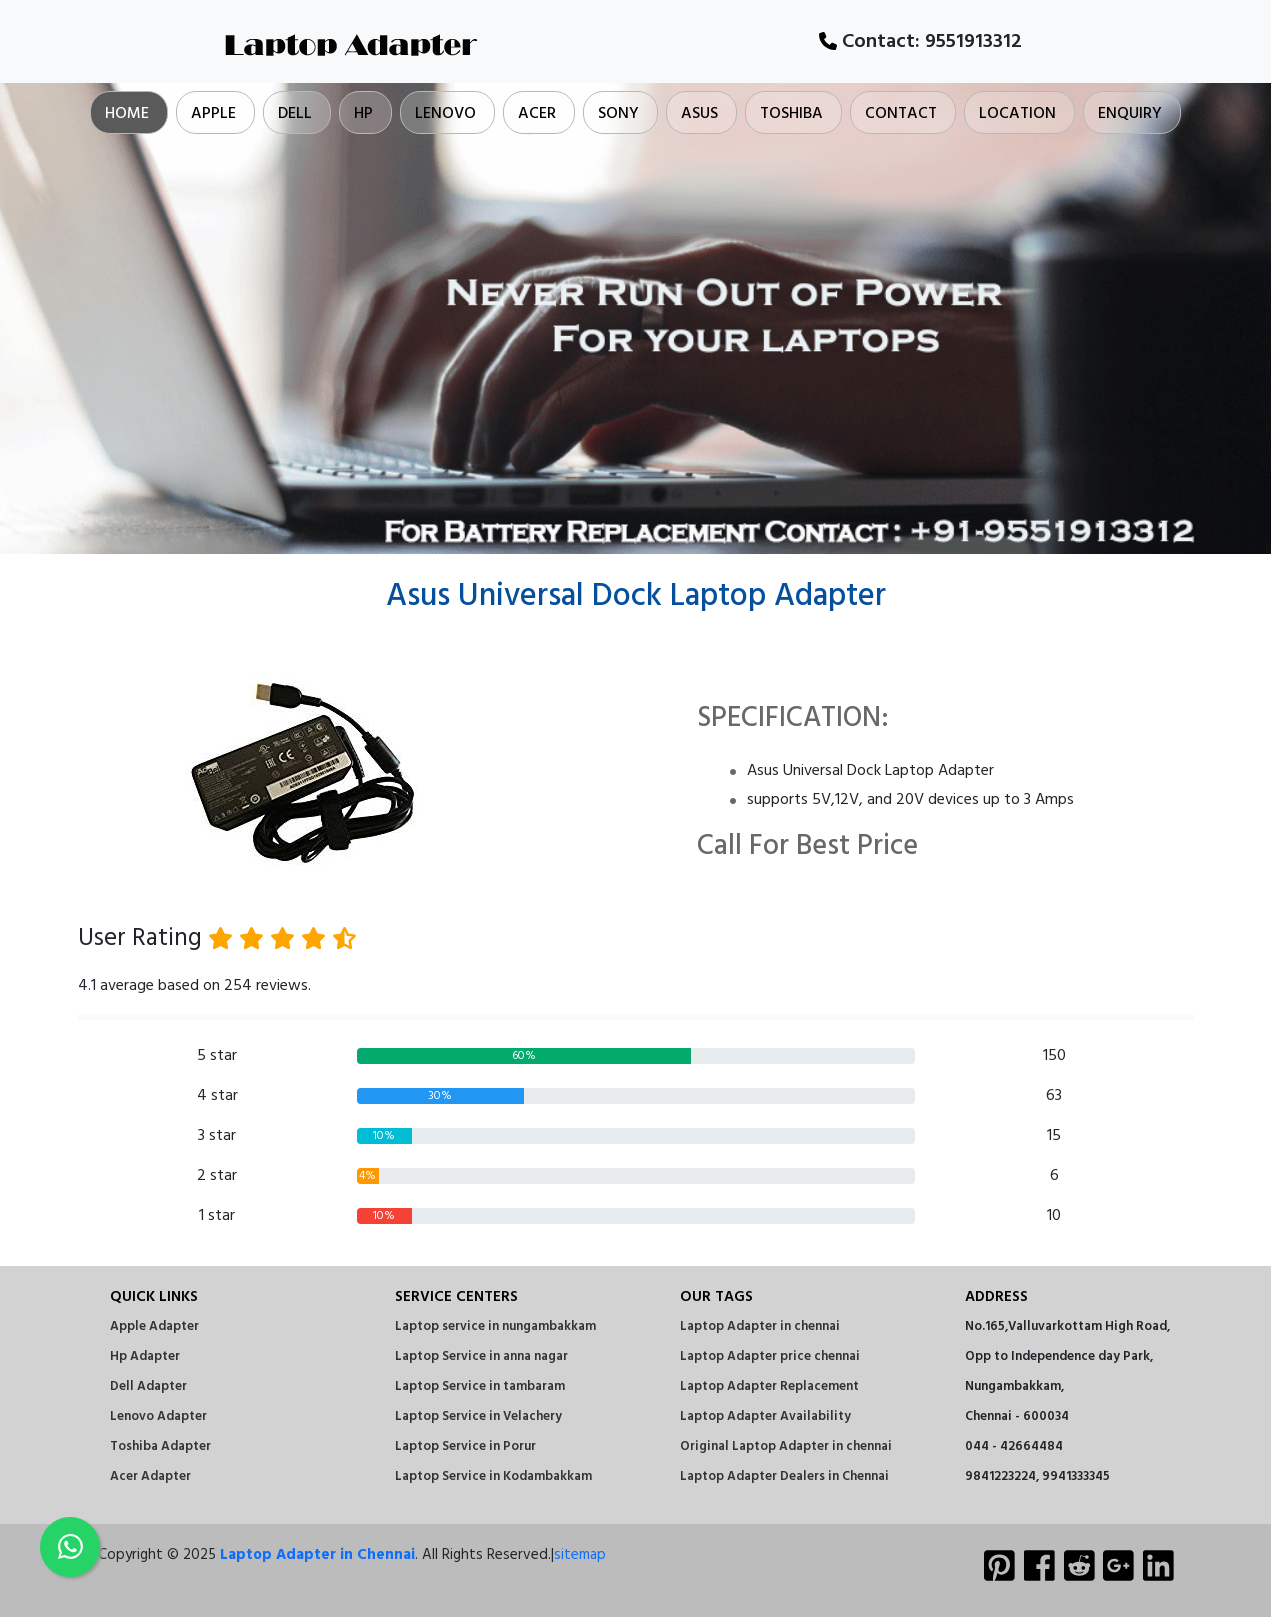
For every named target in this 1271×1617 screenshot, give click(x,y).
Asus (699, 114)
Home (127, 114)
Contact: (920, 42)
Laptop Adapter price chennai (770, 1356)
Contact (901, 114)
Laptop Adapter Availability (765, 1416)
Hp (363, 114)
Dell (295, 114)
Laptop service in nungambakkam (495, 1326)
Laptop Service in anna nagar (481, 1356)
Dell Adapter (148, 1386)
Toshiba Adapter (160, 1446)
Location (1017, 114)
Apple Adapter (154, 1326)
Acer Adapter (150, 1476)
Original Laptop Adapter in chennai (786, 1446)
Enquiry (1130, 114)
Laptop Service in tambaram (480, 1386)
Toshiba (791, 114)
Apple (213, 114)
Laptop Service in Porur (465, 1446)
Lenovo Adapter (158, 1416)
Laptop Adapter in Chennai (317, 1555)
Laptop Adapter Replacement (769, 1386)
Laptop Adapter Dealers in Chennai (784, 1476)
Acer (537, 114)
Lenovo (445, 114)
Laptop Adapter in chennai (760, 1326)
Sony (618, 114)
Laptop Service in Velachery (478, 1416)
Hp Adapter (145, 1356)
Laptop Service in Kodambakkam (493, 1476)
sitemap (580, 1555)
